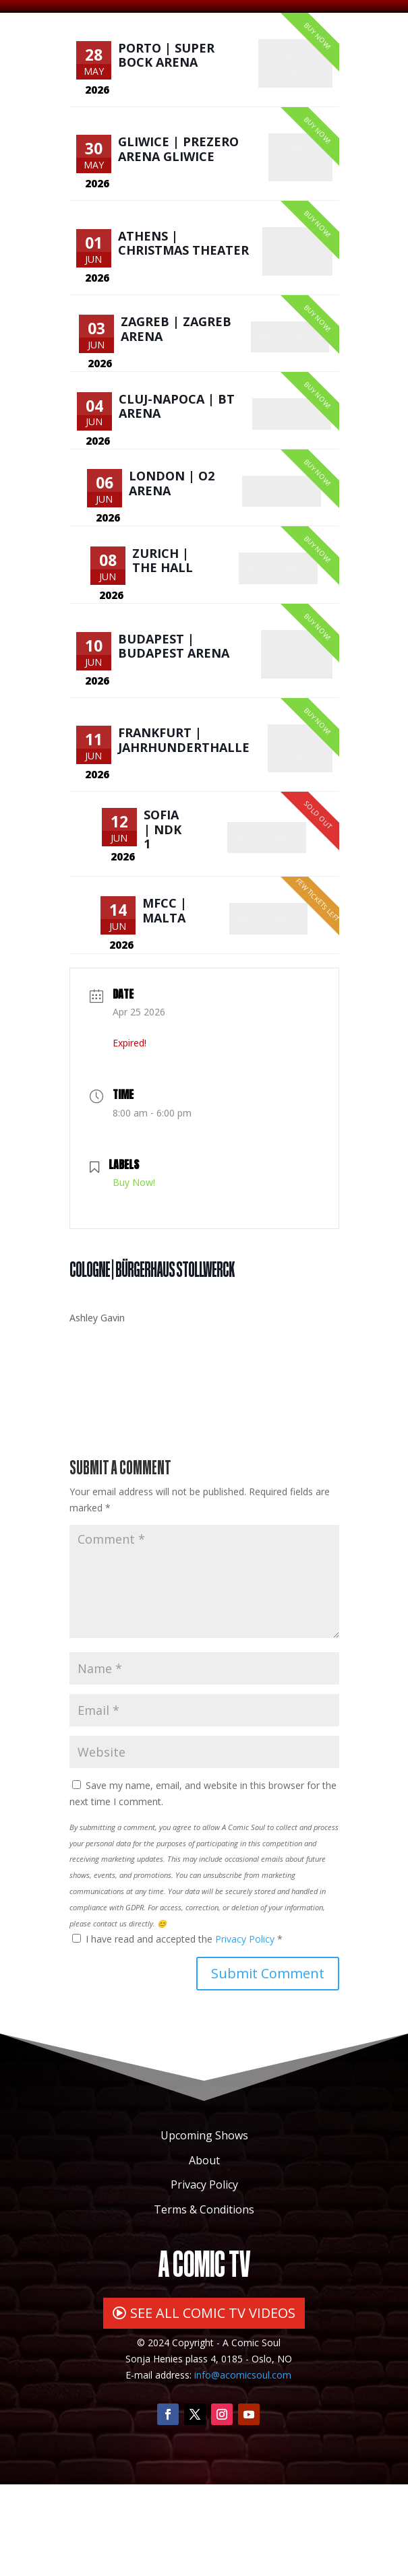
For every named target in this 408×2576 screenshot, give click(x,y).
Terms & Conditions (204, 2301)
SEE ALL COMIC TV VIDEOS (212, 2405)
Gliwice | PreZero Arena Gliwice (178, 162)
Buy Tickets (296, 74)
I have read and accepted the (177, 2031)
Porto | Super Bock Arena (166, 59)
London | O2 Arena (173, 532)
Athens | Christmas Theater (183, 265)
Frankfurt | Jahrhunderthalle (184, 816)
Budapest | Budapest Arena (173, 713)
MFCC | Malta (166, 997)
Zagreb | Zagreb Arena (177, 360)
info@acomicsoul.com (242, 2466)
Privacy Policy (246, 2031)
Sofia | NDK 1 (164, 911)
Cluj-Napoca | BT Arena (178, 446)
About (204, 2251)
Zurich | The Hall (164, 619)
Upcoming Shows (204, 2227)
